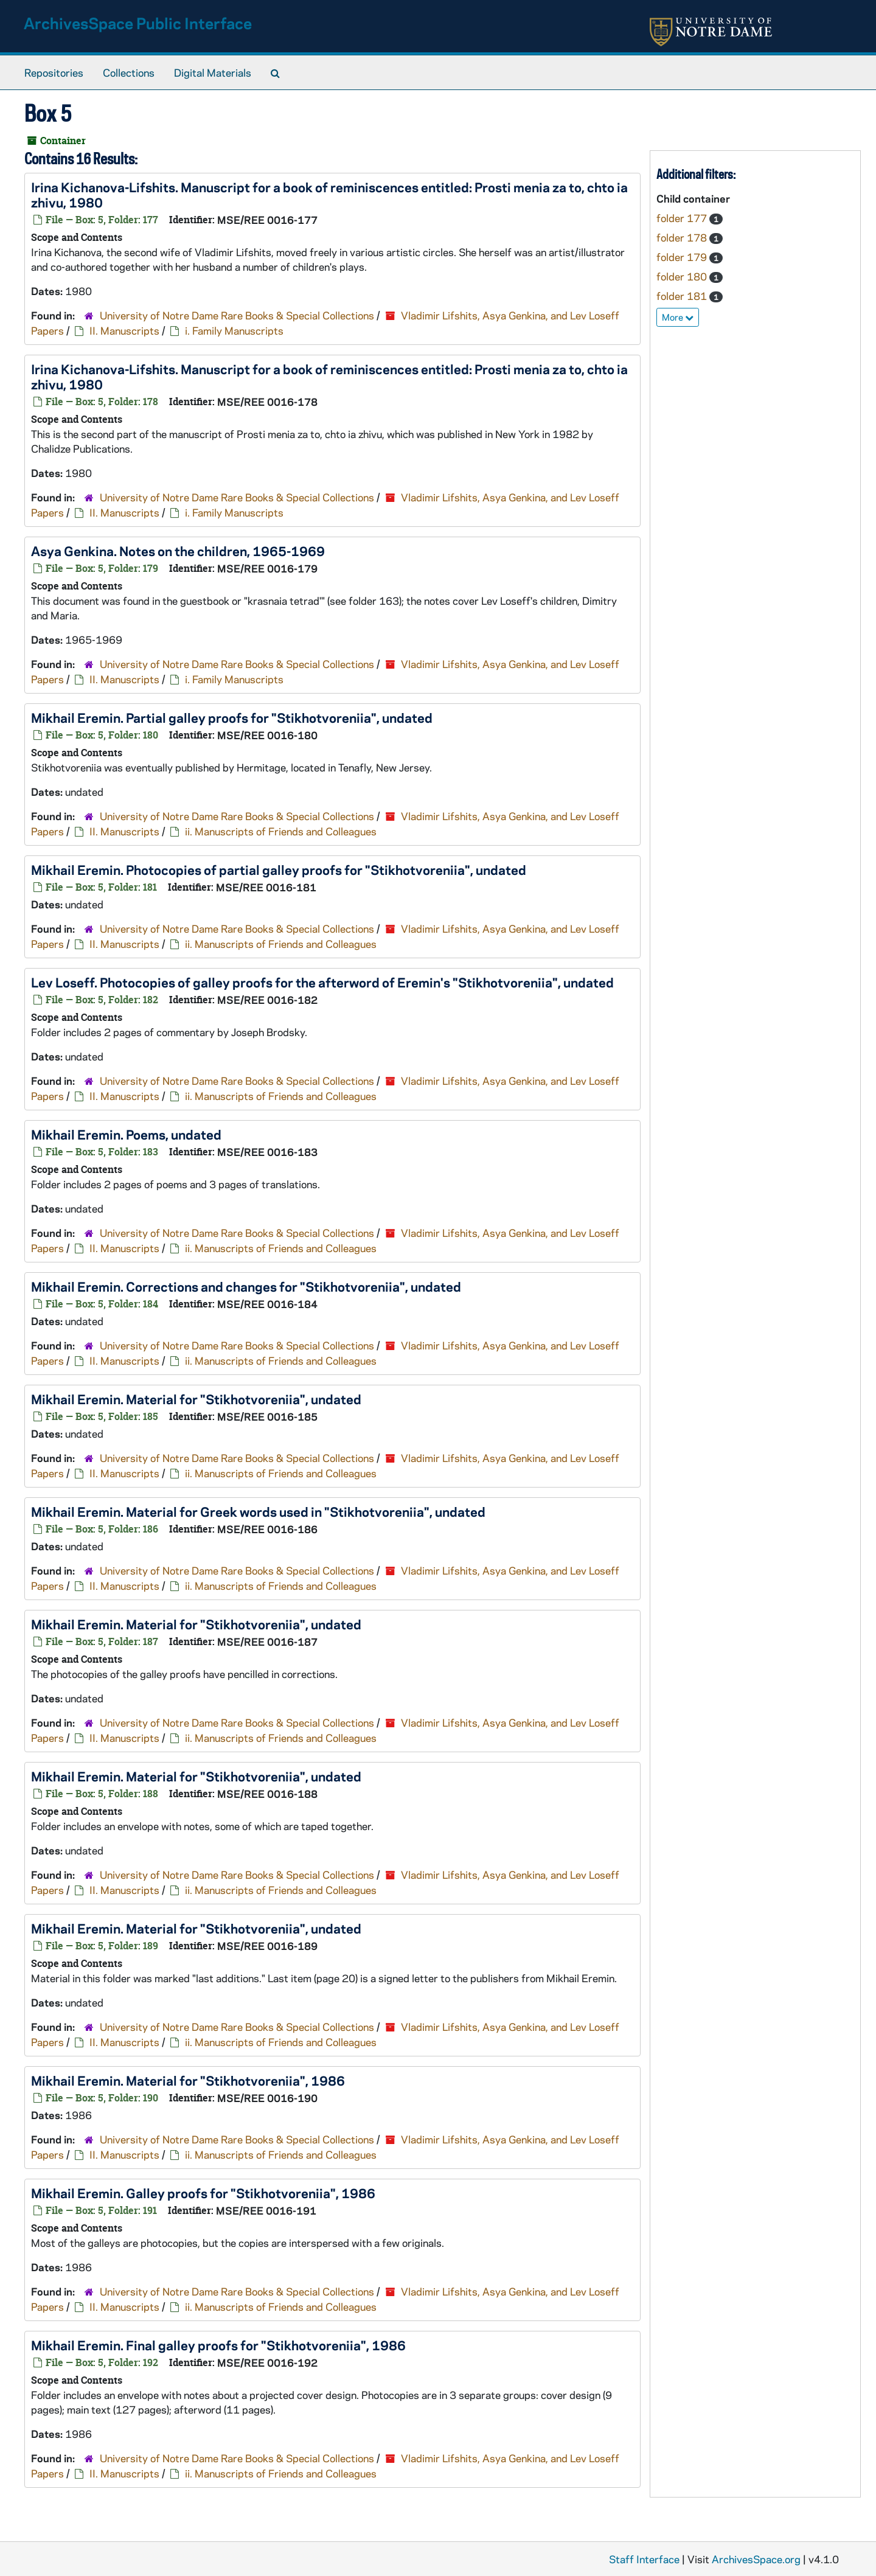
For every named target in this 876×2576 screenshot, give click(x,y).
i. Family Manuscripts (234, 330)
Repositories (53, 72)
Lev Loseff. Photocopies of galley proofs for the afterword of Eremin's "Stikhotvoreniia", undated (322, 981)
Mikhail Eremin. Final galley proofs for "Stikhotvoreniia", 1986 (218, 2344)
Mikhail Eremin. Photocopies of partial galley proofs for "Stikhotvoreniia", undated (278, 869)
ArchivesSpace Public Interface (138, 23)
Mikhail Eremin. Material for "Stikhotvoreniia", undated (196, 1398)
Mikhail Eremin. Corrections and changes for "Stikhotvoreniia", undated (246, 1286)
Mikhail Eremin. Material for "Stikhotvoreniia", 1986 (188, 2080)
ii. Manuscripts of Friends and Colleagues (281, 831)
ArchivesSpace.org (756, 2559)
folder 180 (682, 276)
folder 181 (682, 295)
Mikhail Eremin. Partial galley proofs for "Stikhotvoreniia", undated (232, 717)
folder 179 (682, 256)
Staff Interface (644, 2559)
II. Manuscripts (124, 330)
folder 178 (682, 237)
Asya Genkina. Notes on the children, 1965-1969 (178, 550)
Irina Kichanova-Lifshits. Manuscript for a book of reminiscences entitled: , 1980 (329, 194)
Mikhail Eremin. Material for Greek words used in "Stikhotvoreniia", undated (258, 1511)
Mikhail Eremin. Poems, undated (126, 1134)
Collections (129, 72)
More (677, 317)
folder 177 (682, 218)
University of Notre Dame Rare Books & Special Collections (237, 315)
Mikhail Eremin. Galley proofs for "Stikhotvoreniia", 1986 (203, 2192)
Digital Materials (212, 72)
